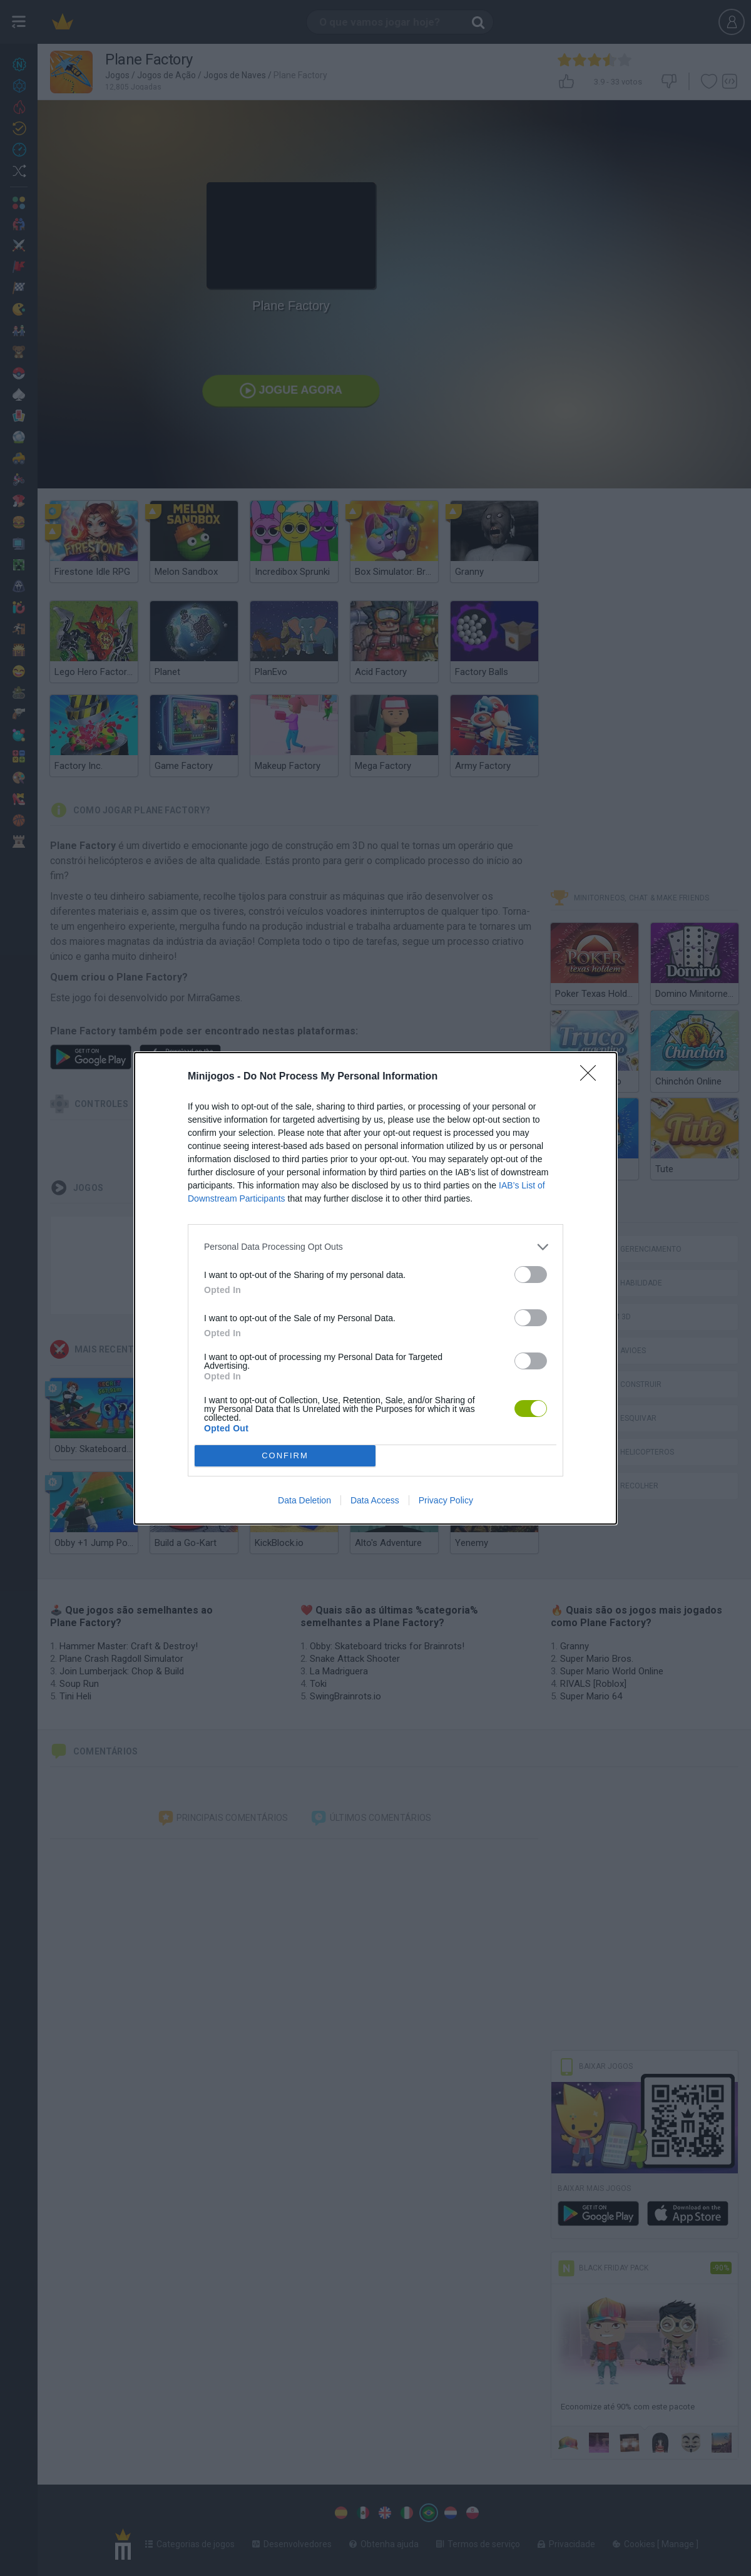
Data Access (374, 1500)
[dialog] (375, 1288)
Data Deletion (304, 1500)
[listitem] (375, 1247)
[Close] (592, 1077)
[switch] (530, 1274)
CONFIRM (285, 1455)
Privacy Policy (446, 1500)
